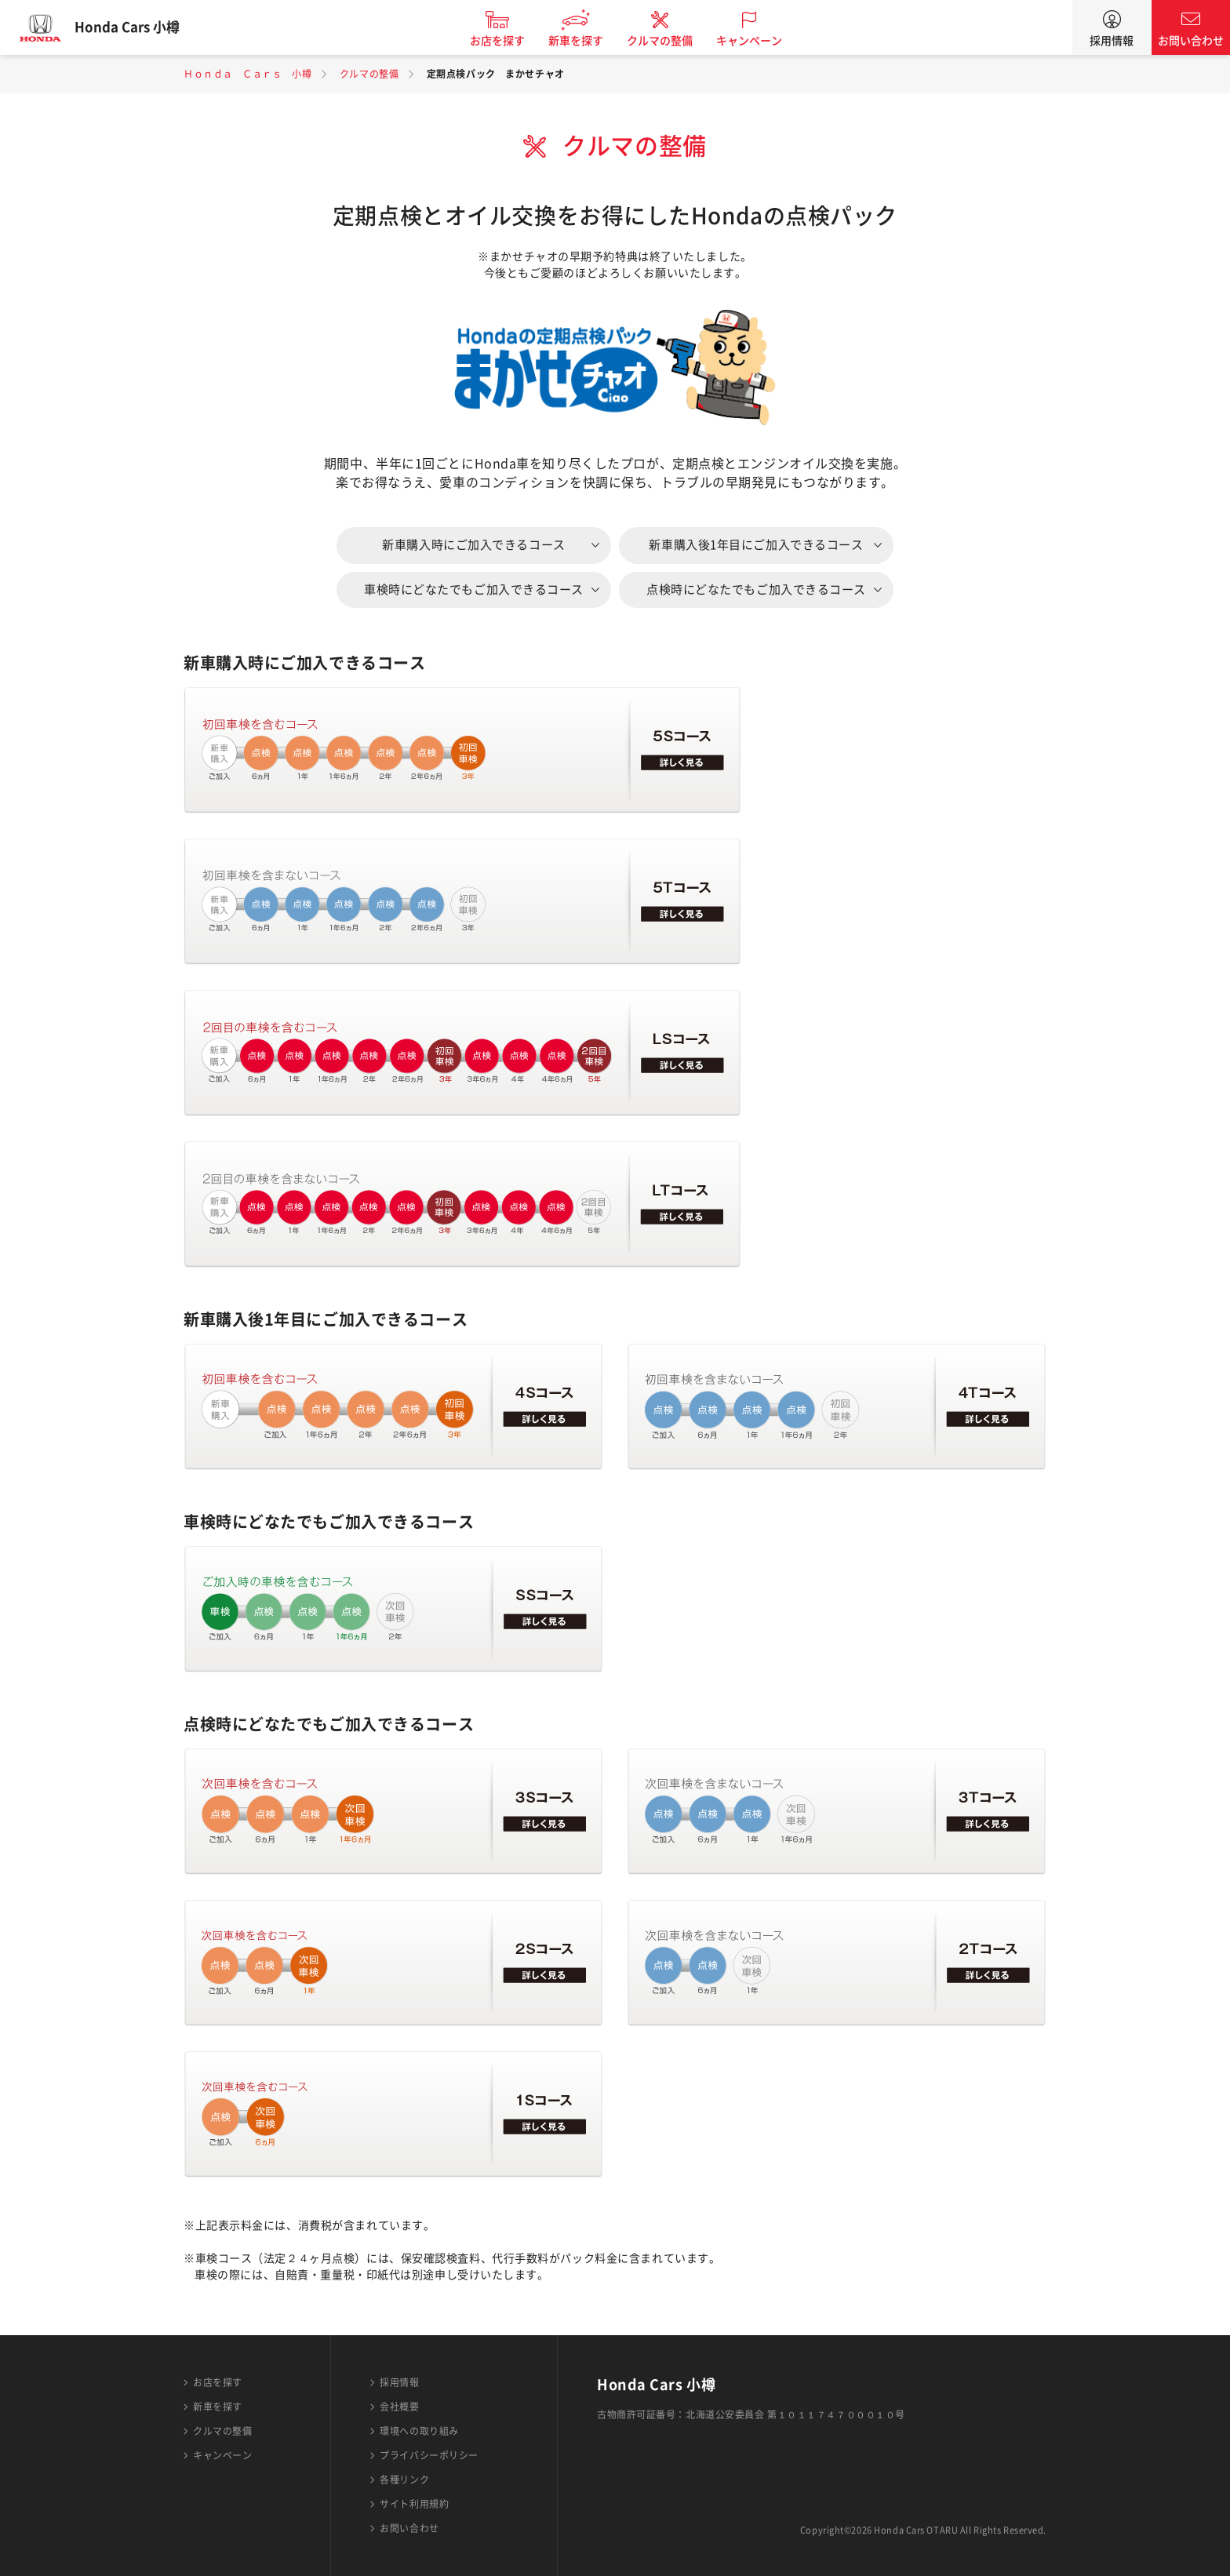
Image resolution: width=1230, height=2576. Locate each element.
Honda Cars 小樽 (137, 27)
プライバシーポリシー (429, 2455)
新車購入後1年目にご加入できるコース (756, 545)
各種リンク (404, 2479)
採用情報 (1112, 40)
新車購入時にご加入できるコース (473, 545)
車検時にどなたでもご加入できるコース (474, 589)
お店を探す (507, 40)
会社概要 (399, 2406)
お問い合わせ (1191, 40)
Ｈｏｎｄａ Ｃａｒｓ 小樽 (247, 73)
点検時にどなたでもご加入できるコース (756, 589)
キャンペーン (759, 40)
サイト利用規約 (414, 2504)
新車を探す (586, 40)
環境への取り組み (419, 2431)
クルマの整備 (670, 40)
